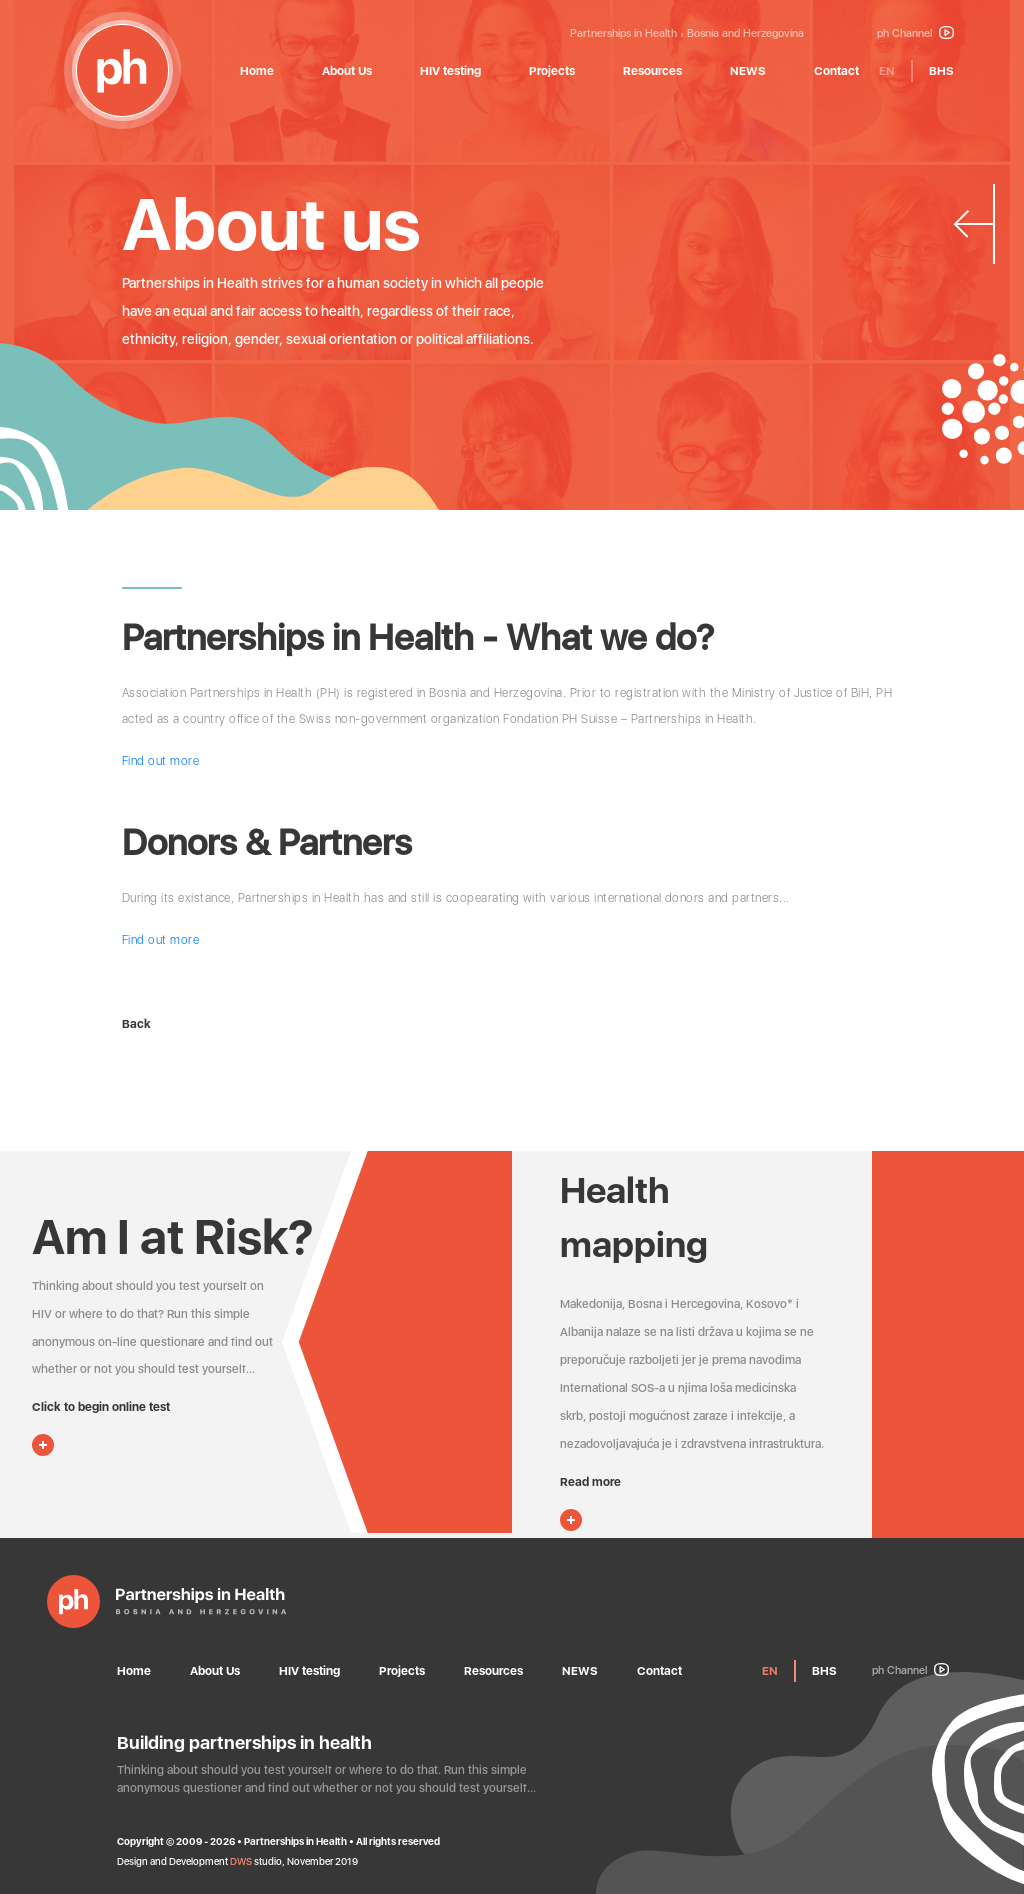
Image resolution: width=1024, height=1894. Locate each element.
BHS (941, 71)
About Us (347, 71)
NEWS (748, 71)
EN (887, 71)
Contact (836, 71)
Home (257, 71)
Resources (652, 71)
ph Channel (915, 33)
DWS (241, 1861)
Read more (590, 1482)
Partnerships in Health (623, 33)
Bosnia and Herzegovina (745, 33)
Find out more (160, 761)
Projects (552, 71)
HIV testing (450, 71)
